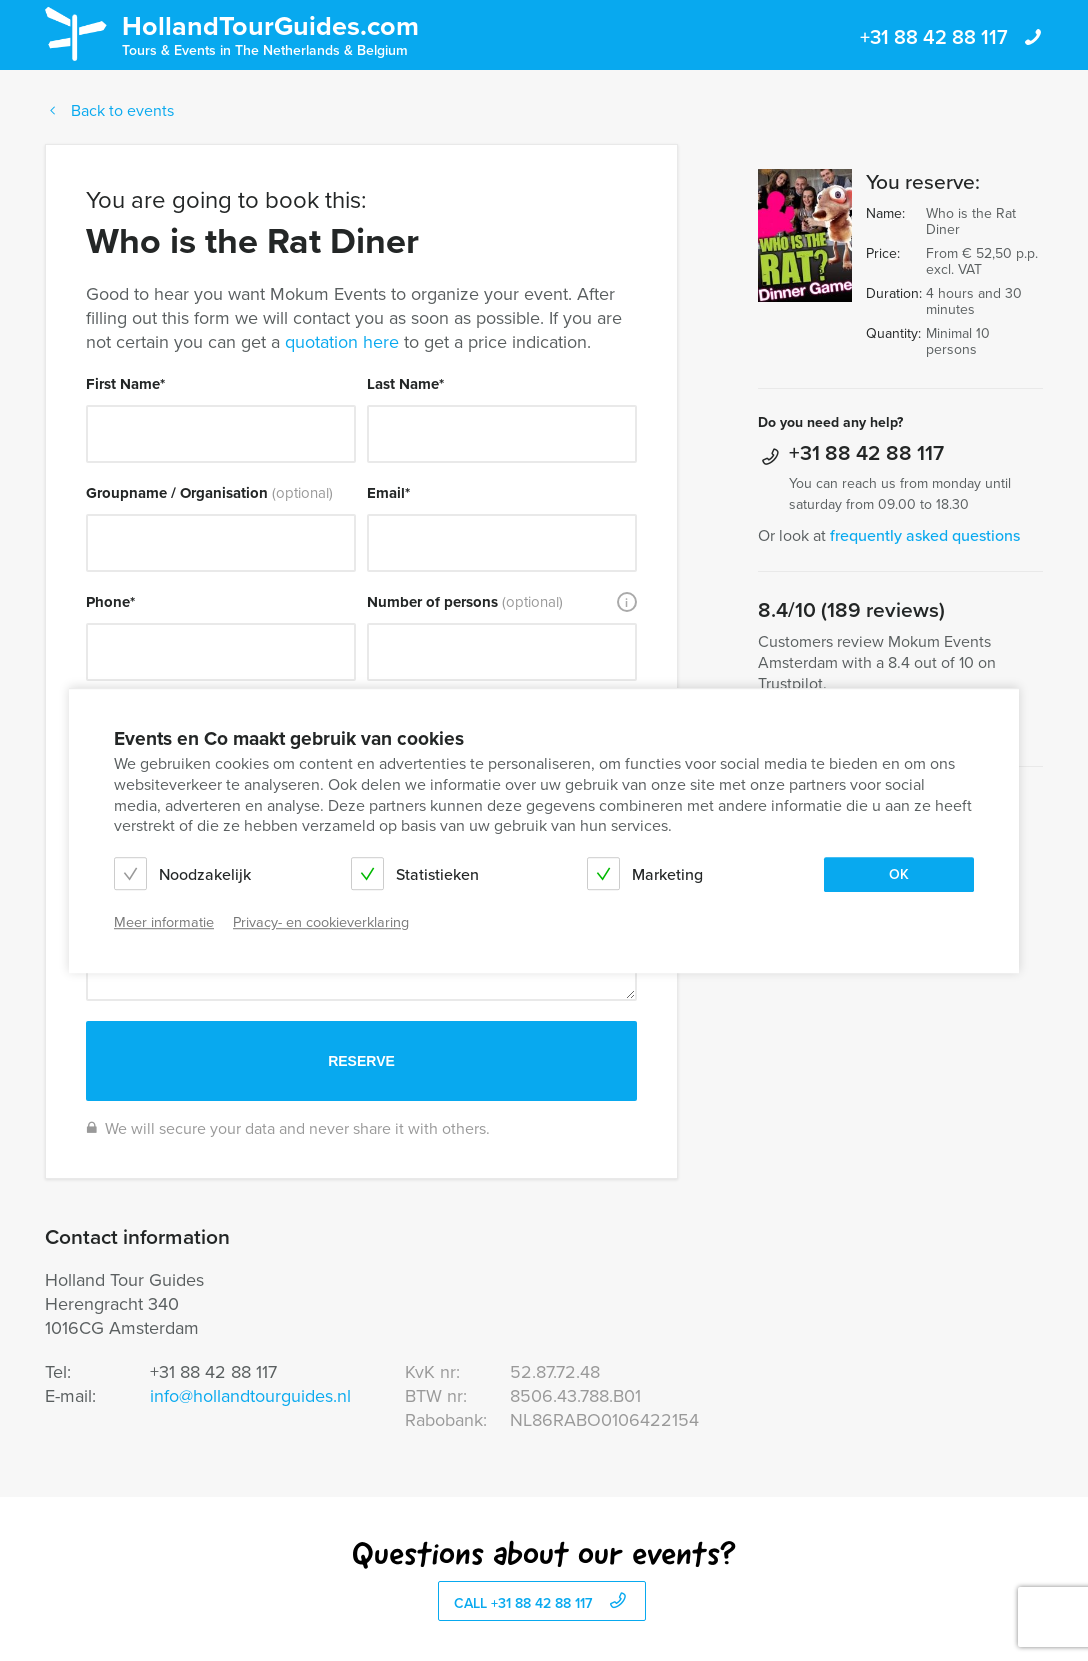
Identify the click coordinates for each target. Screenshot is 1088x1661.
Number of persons (465, 602)
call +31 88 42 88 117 (542, 1602)
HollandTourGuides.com (270, 33)
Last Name (405, 384)
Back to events (109, 110)
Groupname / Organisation (209, 493)
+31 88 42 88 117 (951, 36)
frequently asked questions (925, 535)
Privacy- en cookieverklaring (321, 922)
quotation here (342, 342)
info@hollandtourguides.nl (250, 1396)
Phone (110, 602)
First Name (125, 384)
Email (388, 493)
